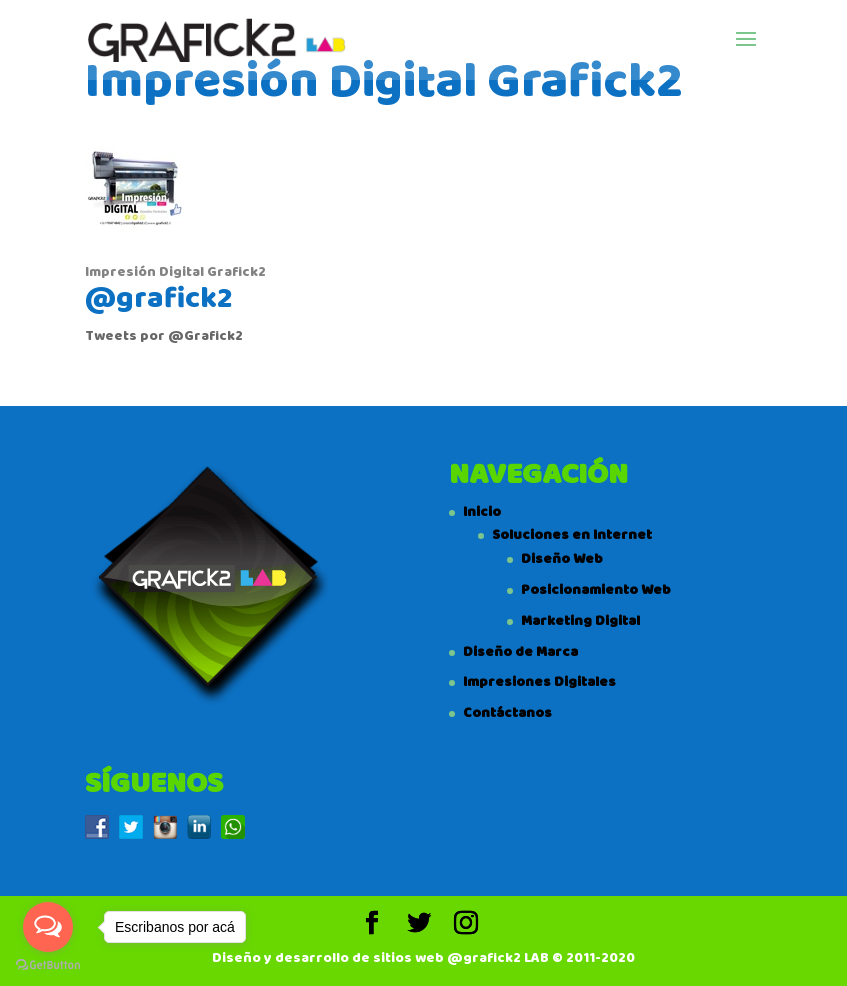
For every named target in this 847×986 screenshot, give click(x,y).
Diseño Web (562, 559)
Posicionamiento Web (596, 590)
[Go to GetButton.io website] (48, 965)
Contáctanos (507, 713)
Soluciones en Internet (572, 535)
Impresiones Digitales (539, 682)
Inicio (482, 512)
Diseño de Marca (520, 652)
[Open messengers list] (48, 927)
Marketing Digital (580, 621)
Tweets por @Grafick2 (164, 336)
